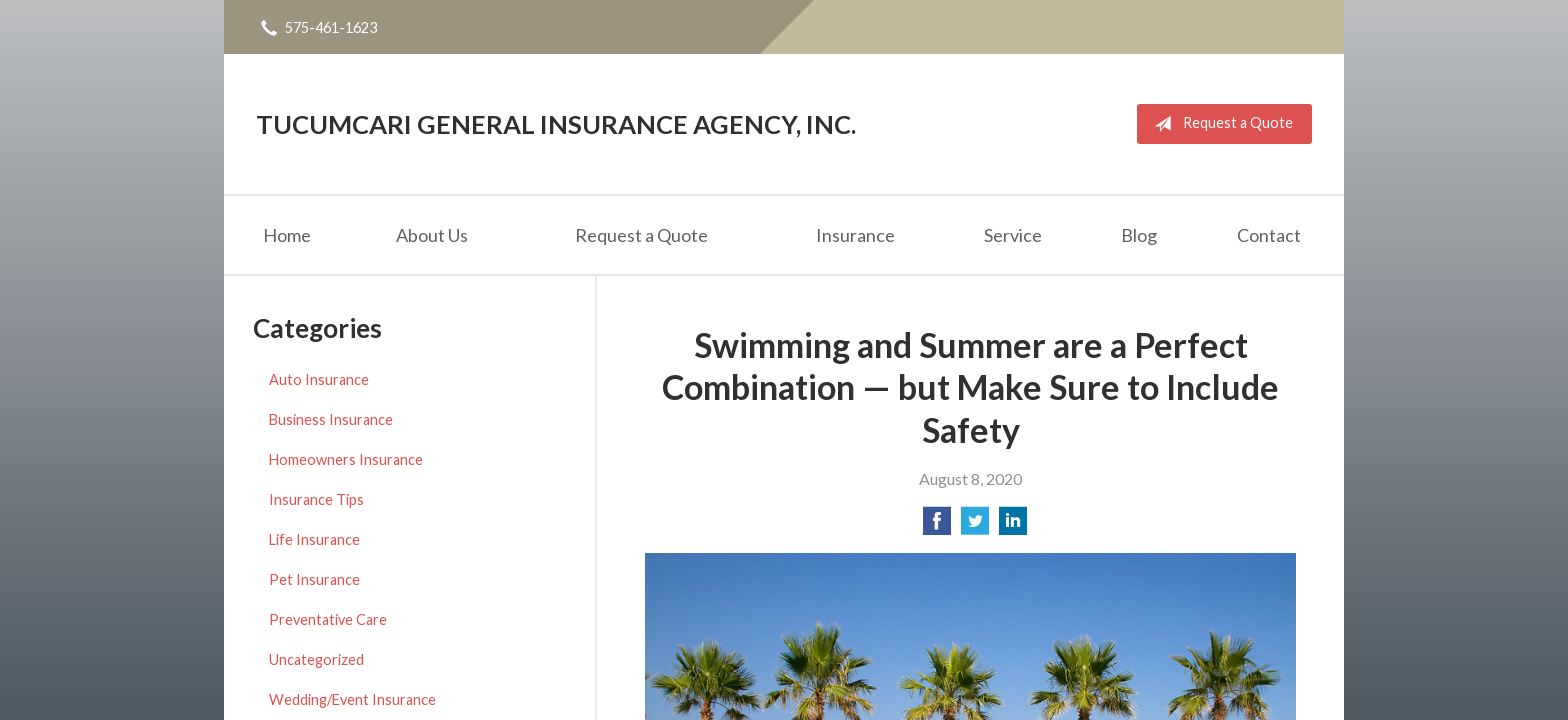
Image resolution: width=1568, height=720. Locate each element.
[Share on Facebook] (937, 526)
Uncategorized (316, 659)
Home (287, 235)
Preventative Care (328, 619)
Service (1013, 235)
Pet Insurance (314, 579)
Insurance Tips (316, 499)
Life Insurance (314, 539)
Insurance (855, 235)
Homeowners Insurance (346, 459)
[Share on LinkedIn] (1013, 526)
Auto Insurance (319, 379)
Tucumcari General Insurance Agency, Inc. (556, 124)
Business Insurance (331, 419)
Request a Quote (1219, 124)
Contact (1269, 235)
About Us (432, 235)
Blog (1139, 235)
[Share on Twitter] (975, 526)
